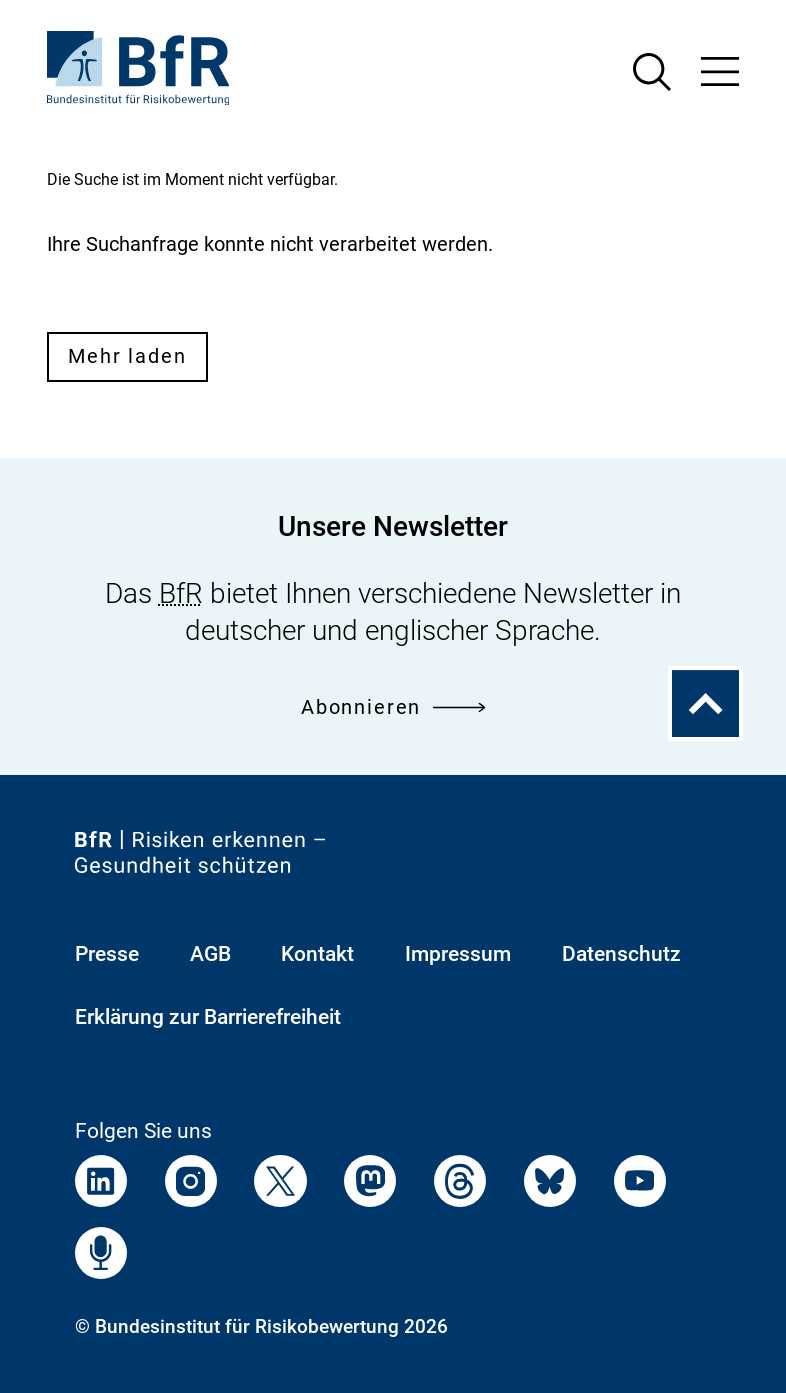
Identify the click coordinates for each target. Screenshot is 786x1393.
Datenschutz (621, 954)
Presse (107, 954)
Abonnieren (393, 707)
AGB (210, 954)
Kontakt (317, 954)
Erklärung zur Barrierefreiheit (208, 1017)
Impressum (458, 954)
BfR (181, 593)
